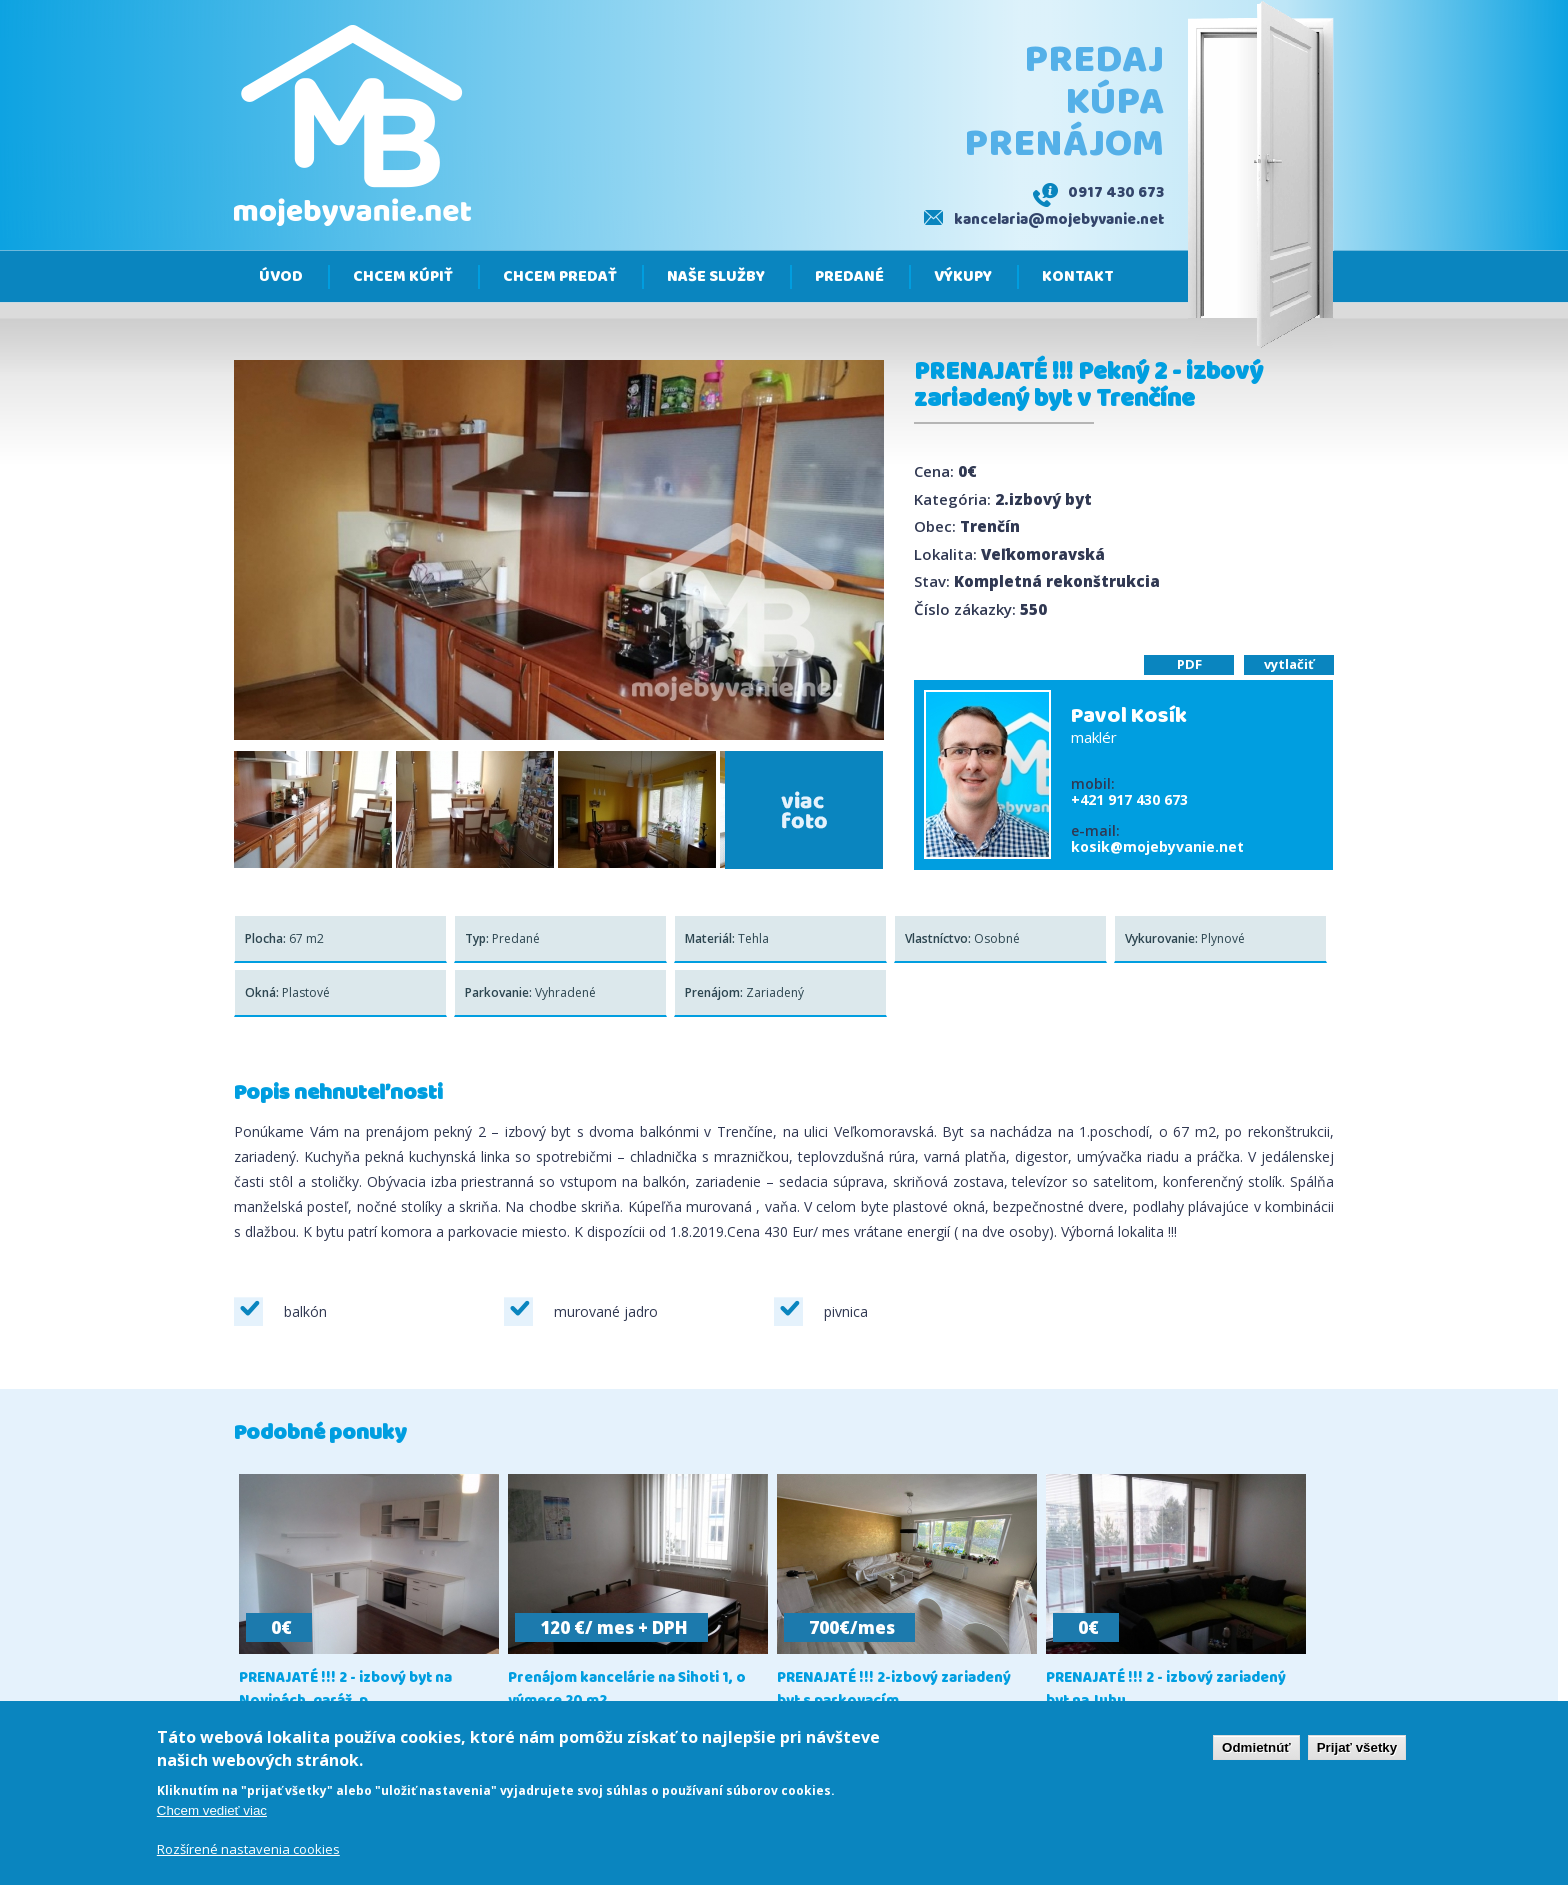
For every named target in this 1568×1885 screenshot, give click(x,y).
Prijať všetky (1357, 1751)
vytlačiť (1289, 664)
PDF (1189, 664)
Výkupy (963, 277)
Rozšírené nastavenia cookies (248, 1853)
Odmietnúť (1256, 1751)
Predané (849, 277)
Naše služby (716, 277)
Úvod (281, 277)
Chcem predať (560, 277)
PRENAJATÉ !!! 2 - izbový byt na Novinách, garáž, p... (345, 1690)
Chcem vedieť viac (212, 1814)
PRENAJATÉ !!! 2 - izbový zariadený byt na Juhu (1166, 1690)
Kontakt (1078, 277)
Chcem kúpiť (403, 277)
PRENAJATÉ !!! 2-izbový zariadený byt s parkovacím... (894, 1690)
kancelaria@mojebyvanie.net (1059, 220)
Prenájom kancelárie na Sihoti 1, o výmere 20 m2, (627, 1690)
